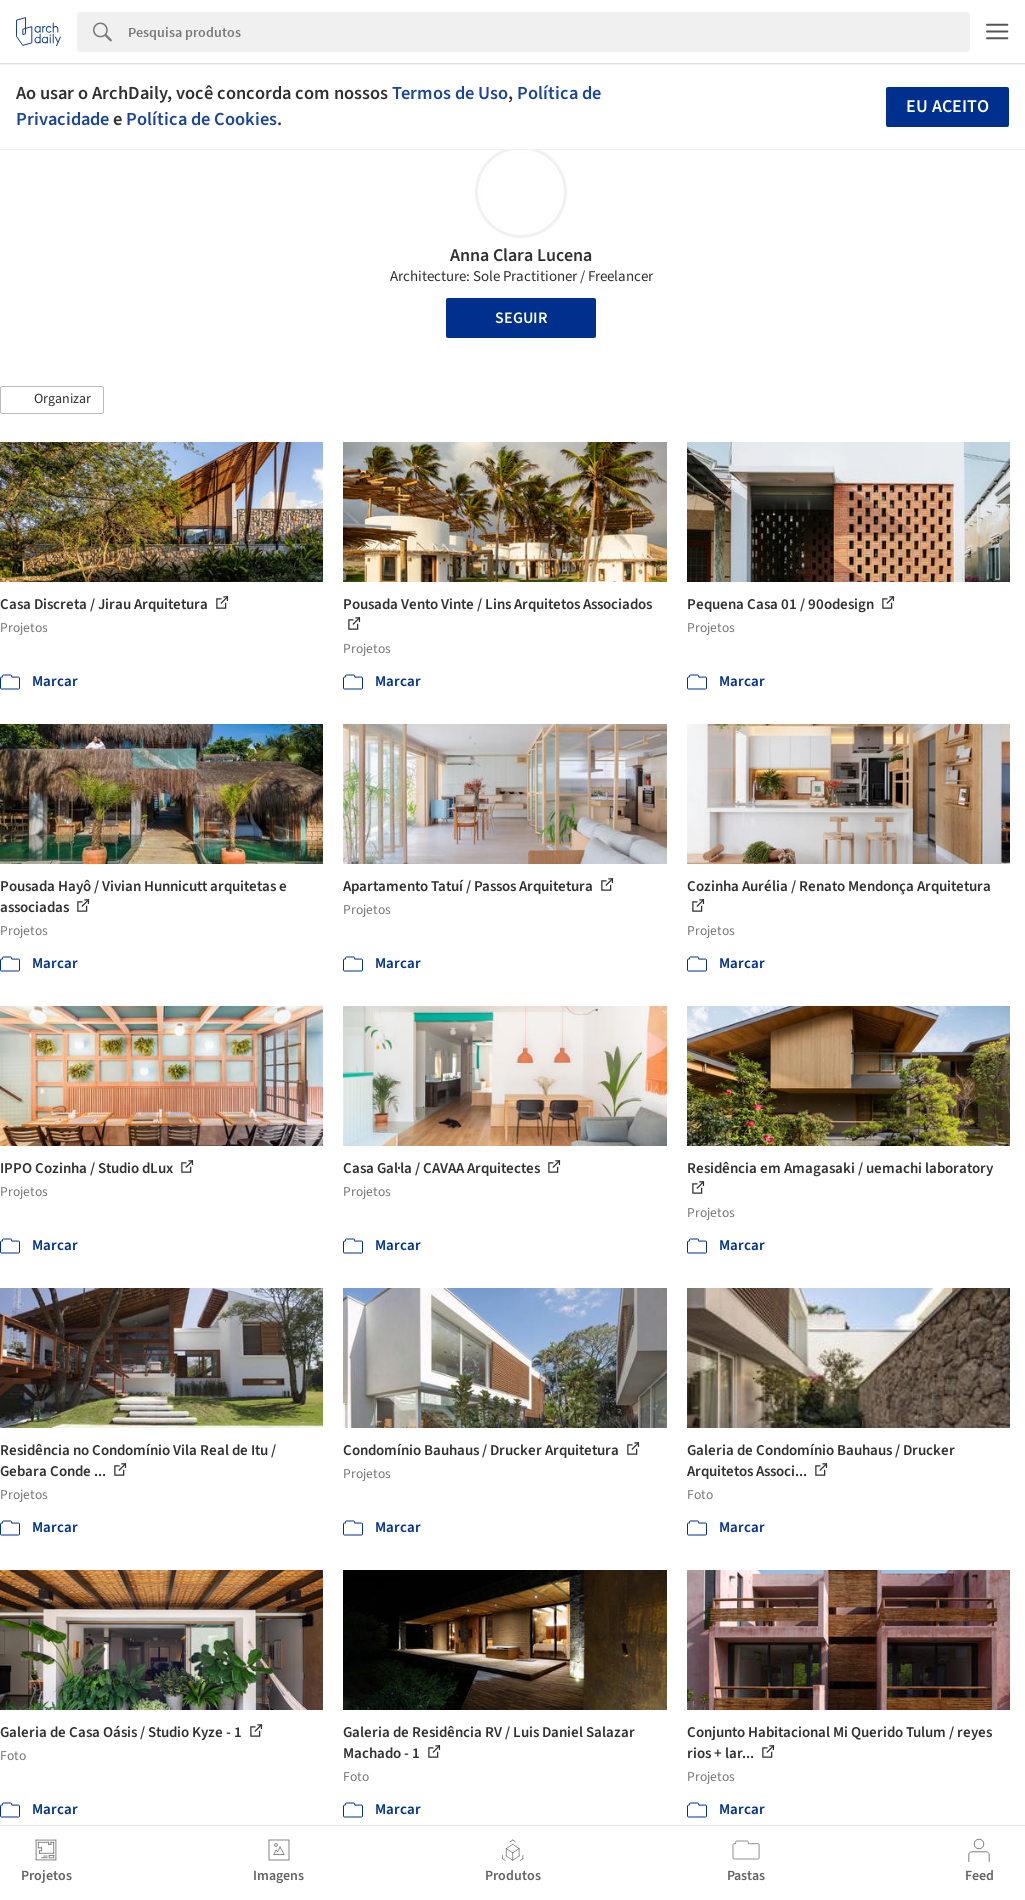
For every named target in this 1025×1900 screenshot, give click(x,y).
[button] (52, 400)
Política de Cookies (201, 119)
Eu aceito (947, 106)
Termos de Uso (450, 93)
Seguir (521, 318)
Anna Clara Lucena (521, 255)
